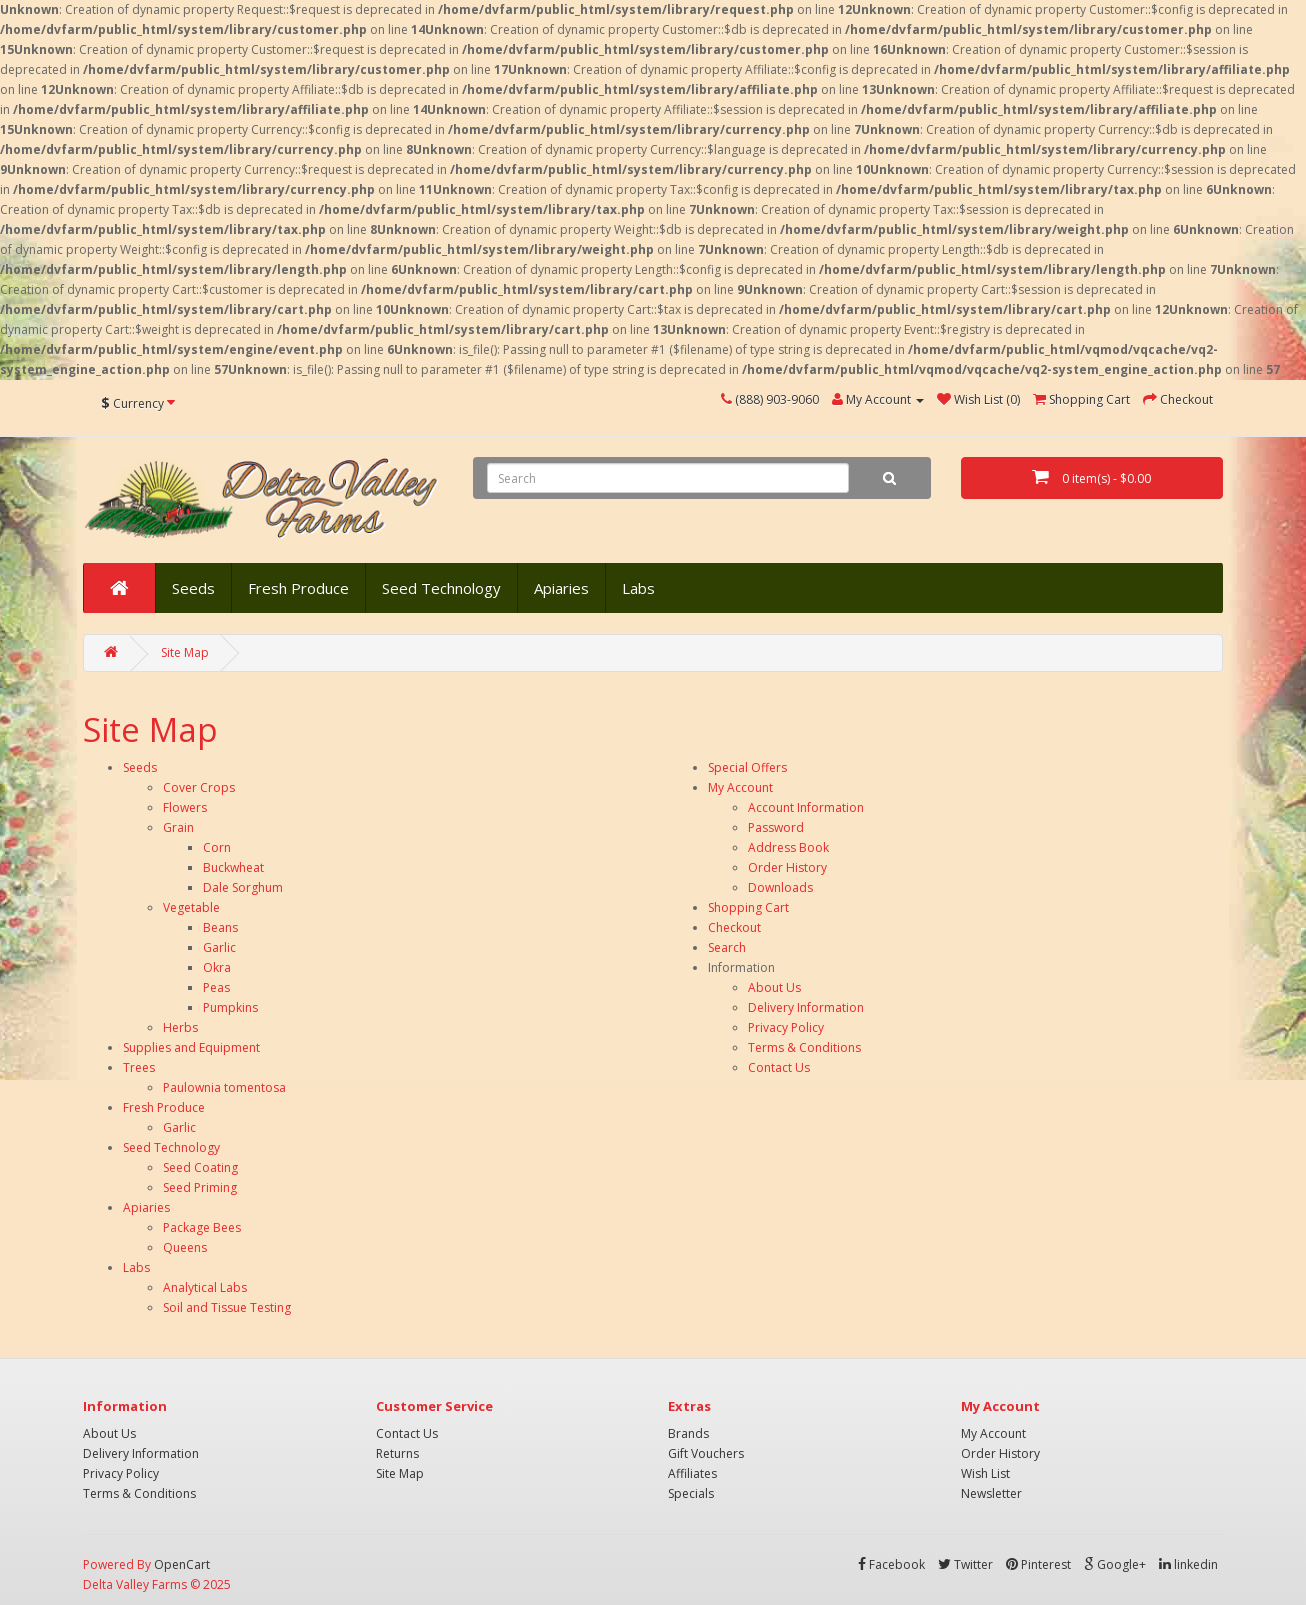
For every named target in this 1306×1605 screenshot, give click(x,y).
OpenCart (182, 1564)
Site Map (185, 652)
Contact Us (779, 1067)
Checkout (734, 927)
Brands (688, 1433)
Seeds (193, 588)
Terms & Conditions (804, 1047)
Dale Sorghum (243, 887)
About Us (774, 987)
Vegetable (191, 907)
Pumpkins (230, 1007)
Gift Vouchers (706, 1453)
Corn (217, 847)
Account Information (806, 807)
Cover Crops (199, 787)
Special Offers (747, 767)
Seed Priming (200, 1187)
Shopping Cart (748, 907)
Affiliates (692, 1473)
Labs (638, 588)
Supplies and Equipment (191, 1047)
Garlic (219, 947)
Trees (139, 1067)
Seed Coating (200, 1167)
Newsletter (991, 1493)
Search (727, 947)
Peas (216, 987)
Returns (397, 1453)
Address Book (788, 847)
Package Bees (202, 1227)
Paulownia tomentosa (224, 1087)
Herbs (180, 1027)
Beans (220, 927)
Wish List (985, 1473)
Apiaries (561, 588)
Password (776, 827)
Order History (787, 867)
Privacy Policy (786, 1027)
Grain (178, 827)
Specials (691, 1493)
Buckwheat (233, 867)
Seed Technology (441, 588)
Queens (185, 1247)
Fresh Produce (298, 588)
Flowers (185, 807)
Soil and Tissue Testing (227, 1307)
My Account (740, 787)
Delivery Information (806, 1007)
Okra (217, 967)
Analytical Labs (205, 1287)
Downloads (780, 887)
